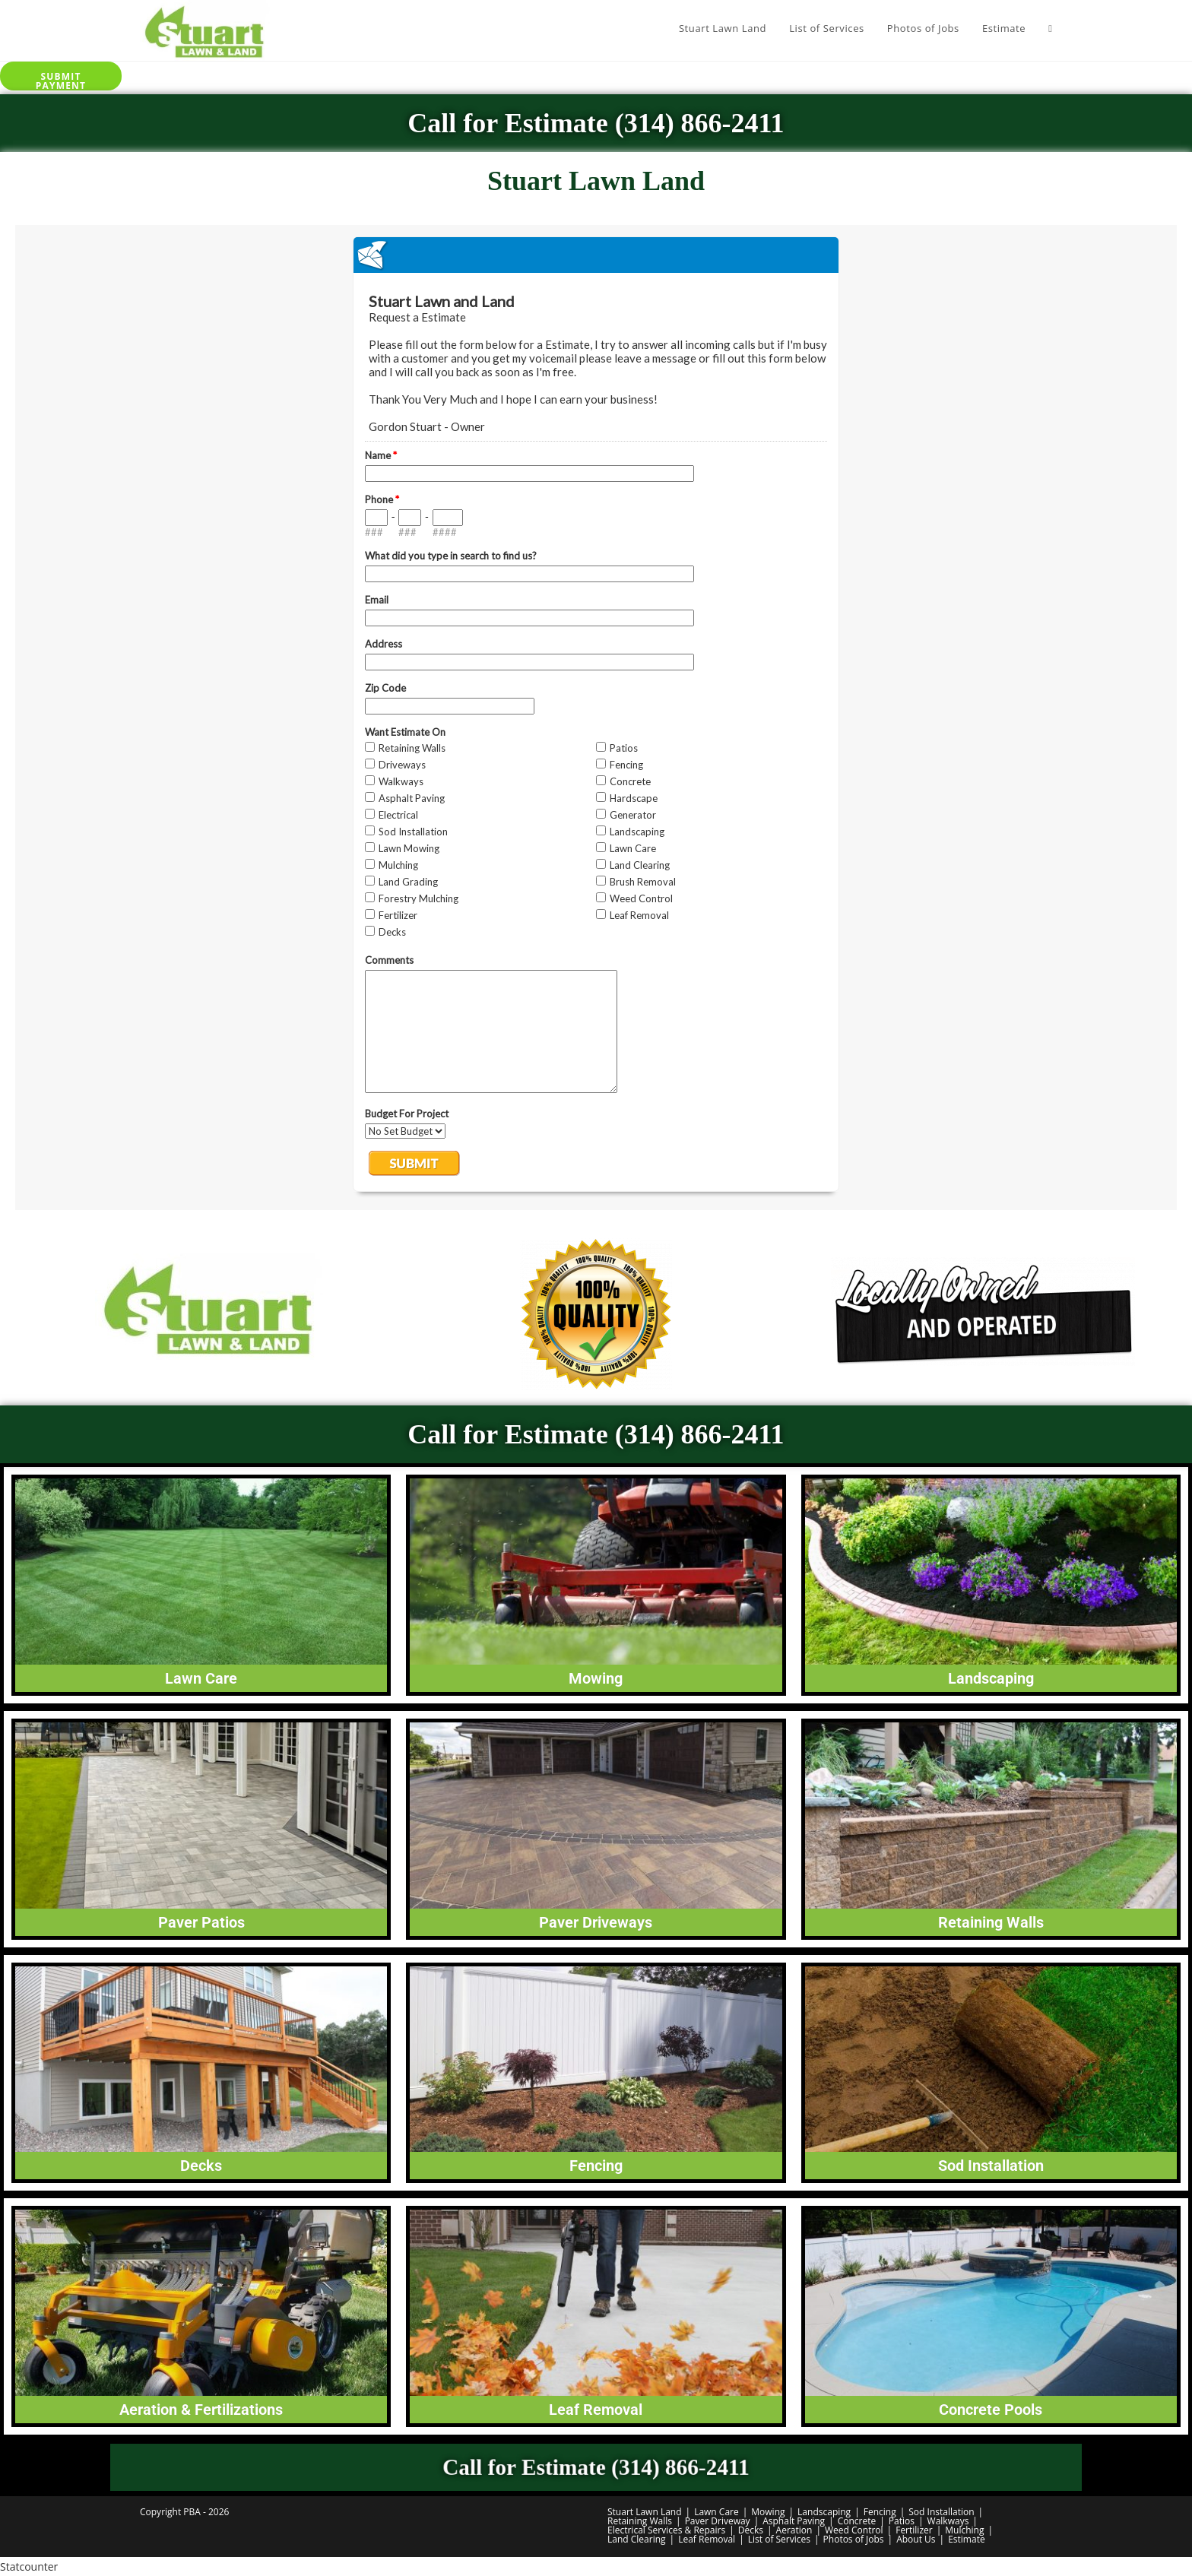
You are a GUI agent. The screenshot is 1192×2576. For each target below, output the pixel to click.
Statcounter (29, 2566)
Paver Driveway (717, 2520)
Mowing (768, 2511)
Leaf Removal (706, 2539)
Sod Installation (941, 2511)
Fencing (880, 2511)
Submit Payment (61, 80)
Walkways (948, 2520)
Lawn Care (716, 2511)
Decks (750, 2530)
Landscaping (824, 2511)
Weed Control (854, 2530)
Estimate (966, 2539)
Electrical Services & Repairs (666, 2530)
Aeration (794, 2530)
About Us (915, 2539)
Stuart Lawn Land (644, 2511)
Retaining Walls (639, 2520)
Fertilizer (914, 2530)
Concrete (857, 2520)
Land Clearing (636, 2539)
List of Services (779, 2539)
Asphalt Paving (793, 2520)
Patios (902, 2520)
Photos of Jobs (853, 2539)
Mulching (964, 2530)
